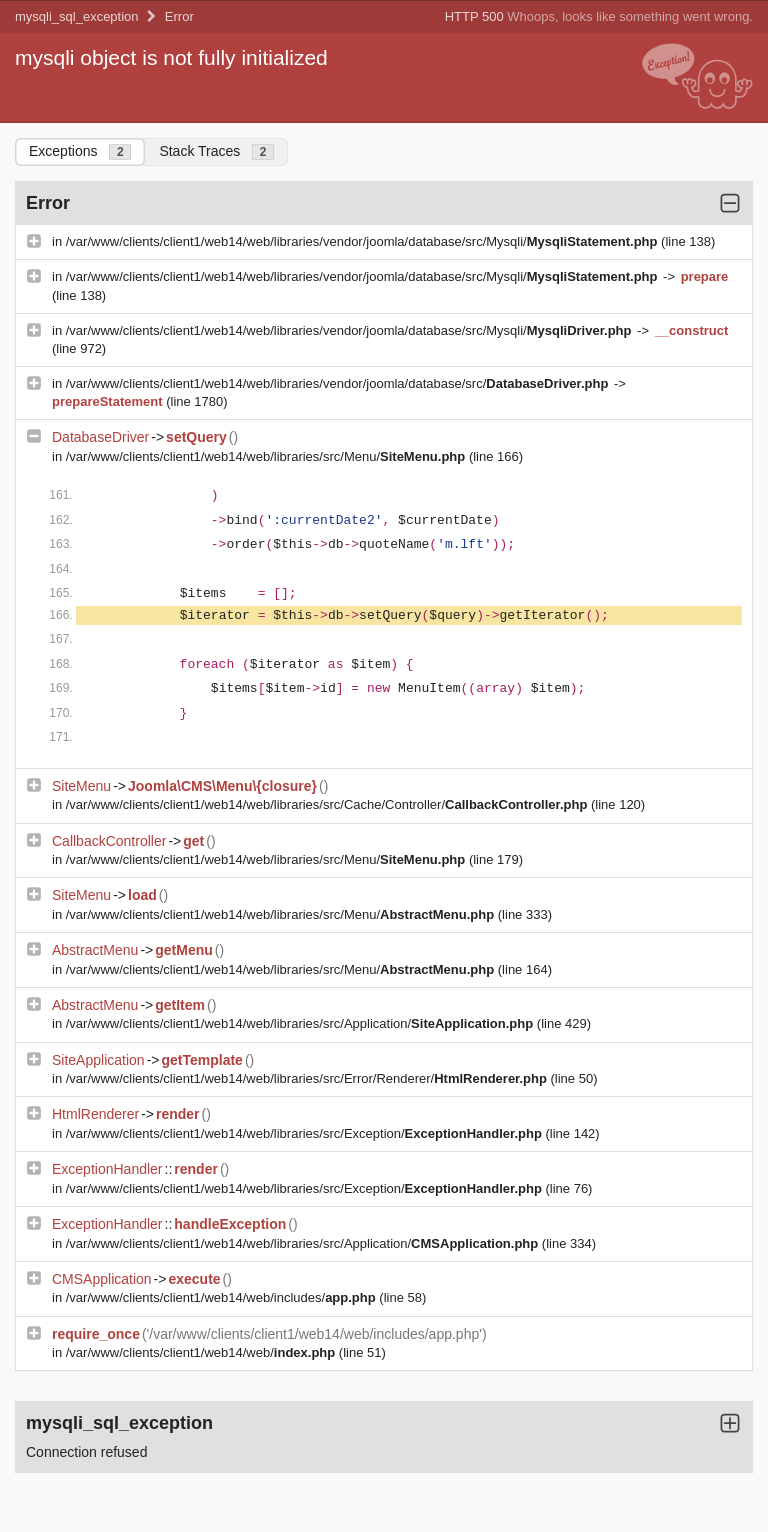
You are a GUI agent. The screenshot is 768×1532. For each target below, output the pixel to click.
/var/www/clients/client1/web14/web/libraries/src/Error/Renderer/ (308, 1078)
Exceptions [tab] (80, 151)
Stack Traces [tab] (216, 151)
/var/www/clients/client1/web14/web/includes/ (223, 1297)
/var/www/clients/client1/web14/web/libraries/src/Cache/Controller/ (328, 804)
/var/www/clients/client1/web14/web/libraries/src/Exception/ (306, 1133)
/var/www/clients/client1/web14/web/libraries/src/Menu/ (267, 456)
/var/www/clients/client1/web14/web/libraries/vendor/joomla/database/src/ (339, 383)
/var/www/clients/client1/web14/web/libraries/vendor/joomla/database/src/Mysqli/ (363, 241)
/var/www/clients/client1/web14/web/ (202, 1352)
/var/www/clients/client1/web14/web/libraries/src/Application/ (301, 1023)
